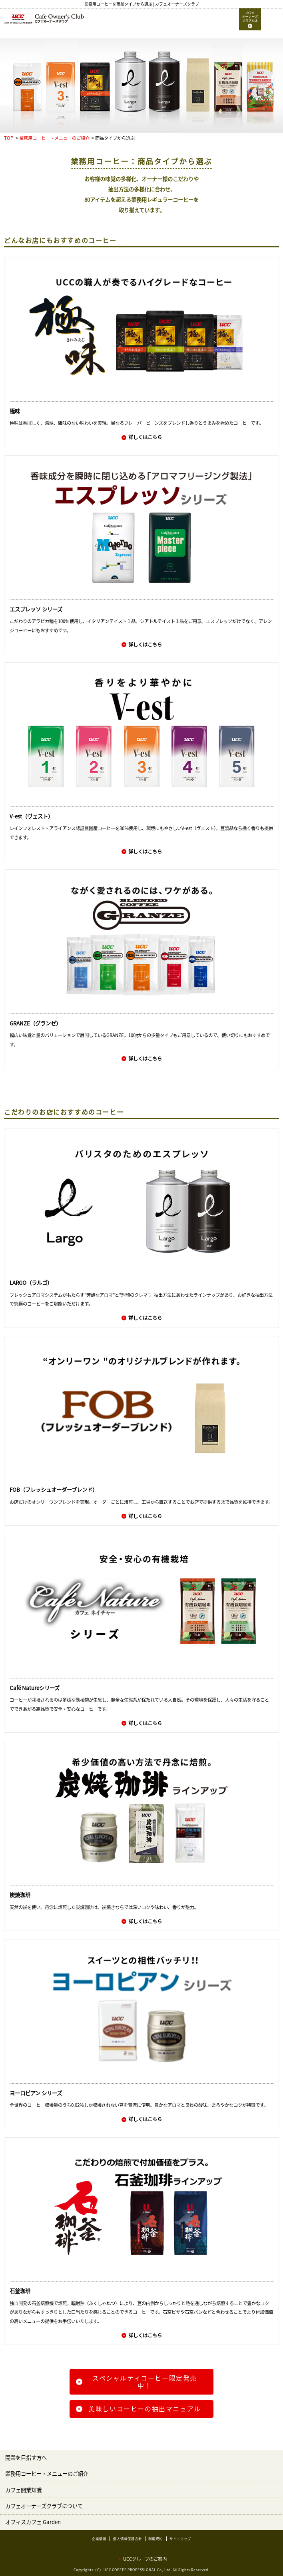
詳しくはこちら (145, 437)
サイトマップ (180, 2538)
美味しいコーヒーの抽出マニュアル (144, 2408)
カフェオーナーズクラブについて (44, 2506)
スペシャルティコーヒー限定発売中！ (144, 2381)
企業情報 (99, 2538)
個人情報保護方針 (127, 2538)
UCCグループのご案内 (145, 2559)
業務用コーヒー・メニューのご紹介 (54, 138)
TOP (8, 138)
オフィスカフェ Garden (33, 2522)
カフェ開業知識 (23, 2490)
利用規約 (155, 2538)
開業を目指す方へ (26, 2458)
